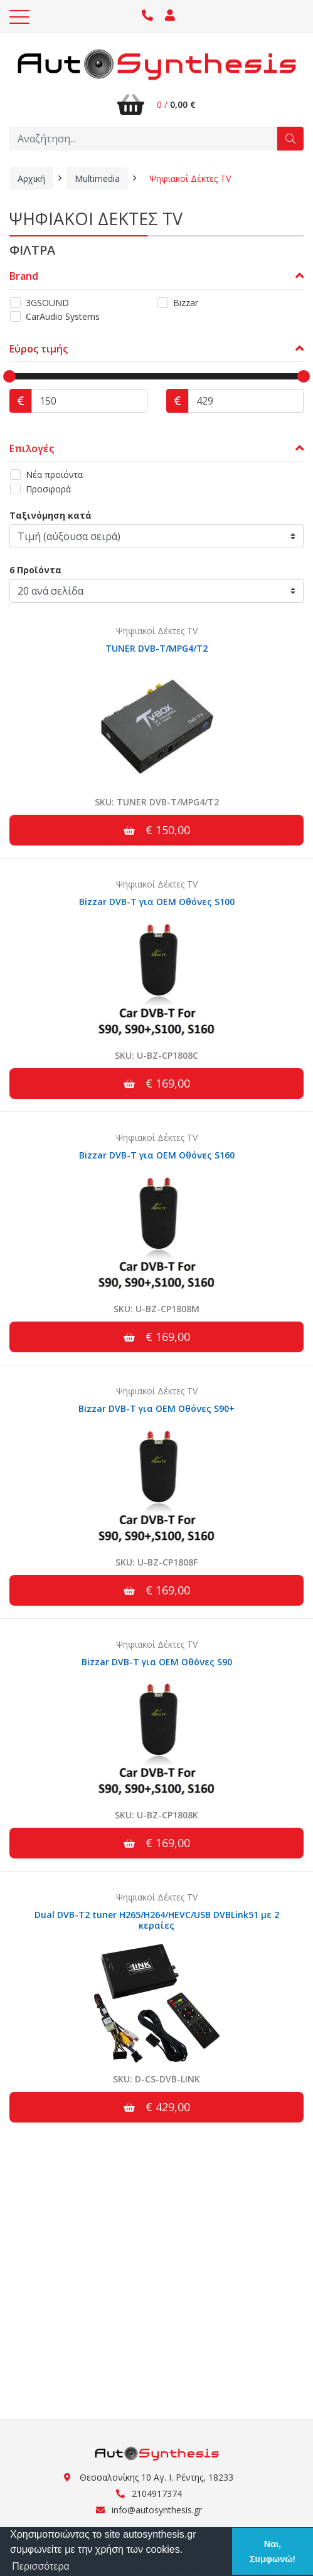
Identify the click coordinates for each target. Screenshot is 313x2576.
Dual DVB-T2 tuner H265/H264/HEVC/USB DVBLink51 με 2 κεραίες (156, 1920)
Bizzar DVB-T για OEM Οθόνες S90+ (156, 1408)
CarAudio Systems (63, 316)
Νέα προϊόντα (54, 474)
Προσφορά (48, 489)
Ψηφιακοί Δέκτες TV (190, 178)
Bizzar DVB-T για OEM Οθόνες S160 (157, 1155)
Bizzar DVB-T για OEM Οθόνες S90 (157, 1662)
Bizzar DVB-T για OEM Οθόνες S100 (157, 902)
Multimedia (97, 178)
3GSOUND (47, 303)
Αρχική (31, 178)
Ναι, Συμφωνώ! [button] (272, 2551)
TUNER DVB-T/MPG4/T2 (156, 648)
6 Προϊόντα (35, 570)
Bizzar (185, 303)
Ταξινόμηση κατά (50, 515)
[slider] (9, 376)
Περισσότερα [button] (41, 2566)
